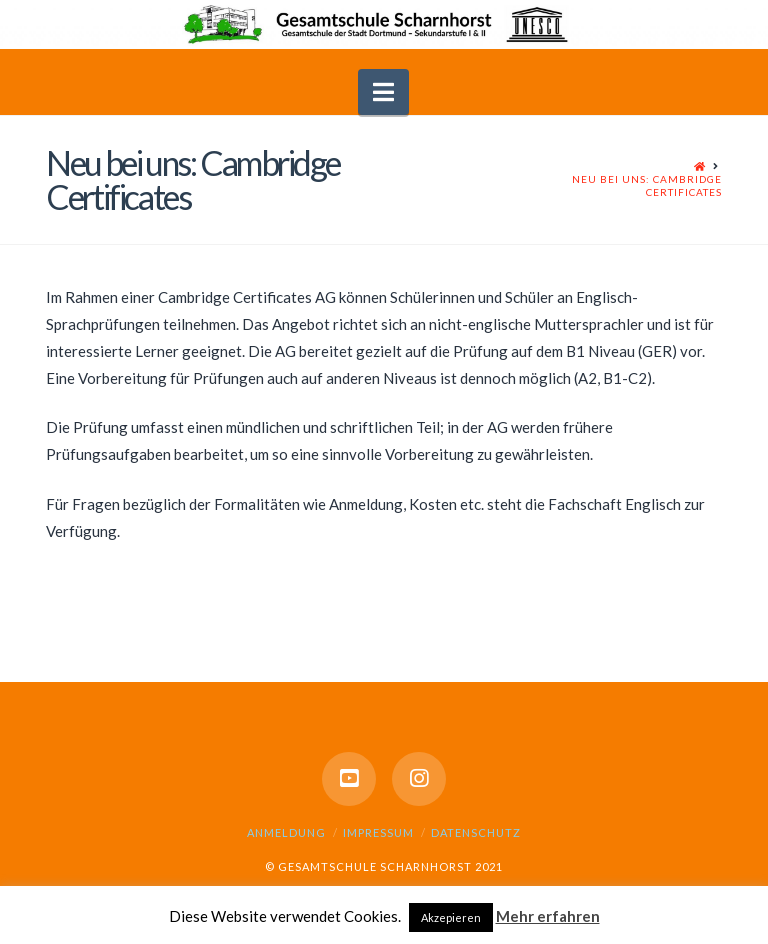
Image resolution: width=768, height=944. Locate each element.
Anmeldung (286, 832)
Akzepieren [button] (451, 917)
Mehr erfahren (548, 916)
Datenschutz (476, 832)
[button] (383, 92)
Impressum (378, 832)
